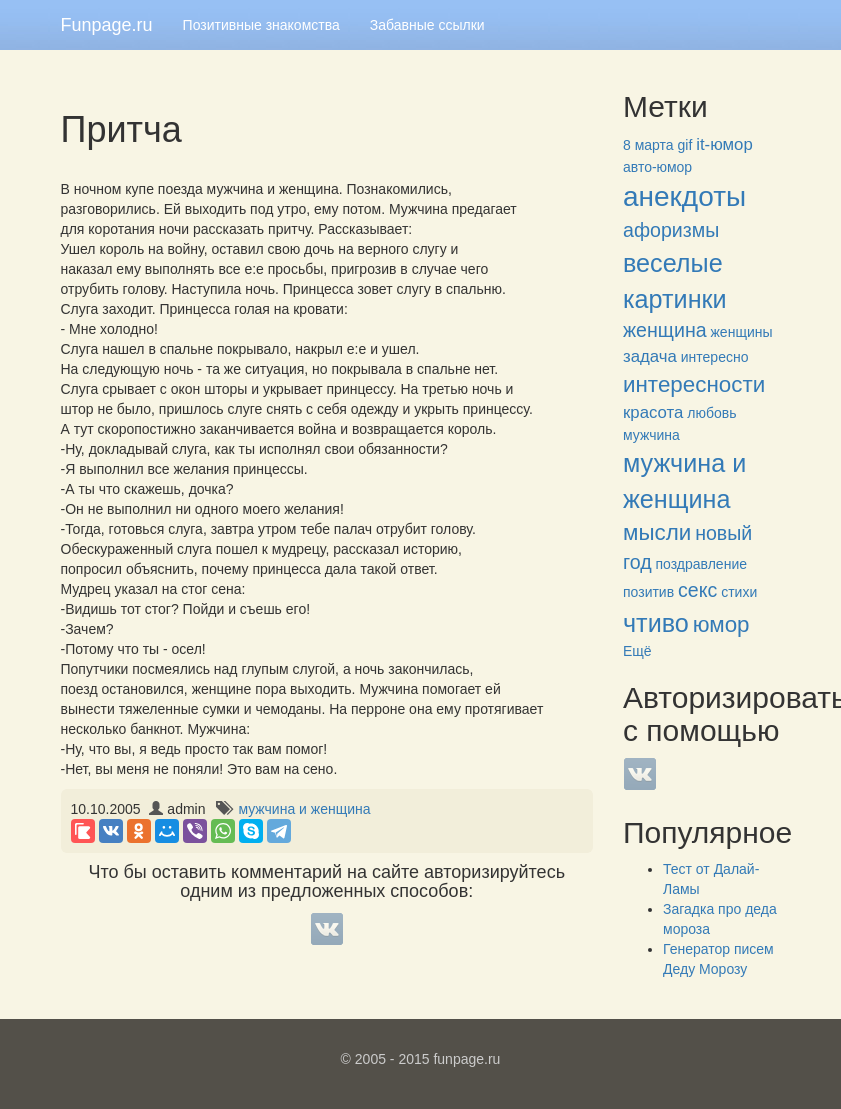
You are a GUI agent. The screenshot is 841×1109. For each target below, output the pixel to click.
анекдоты (684, 196)
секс (697, 590)
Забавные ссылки (427, 25)
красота (653, 412)
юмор (721, 624)
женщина (665, 330)
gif (685, 145)
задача (650, 356)
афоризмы (671, 230)
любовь (711, 413)
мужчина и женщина (304, 809)
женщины (742, 332)
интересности (694, 384)
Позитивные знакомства (261, 25)
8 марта (648, 145)
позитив (648, 592)
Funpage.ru (107, 25)
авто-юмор (657, 167)
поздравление (701, 564)
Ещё (637, 651)
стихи (739, 592)
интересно (715, 357)
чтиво (656, 623)
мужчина (651, 435)
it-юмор (724, 144)
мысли (657, 532)
